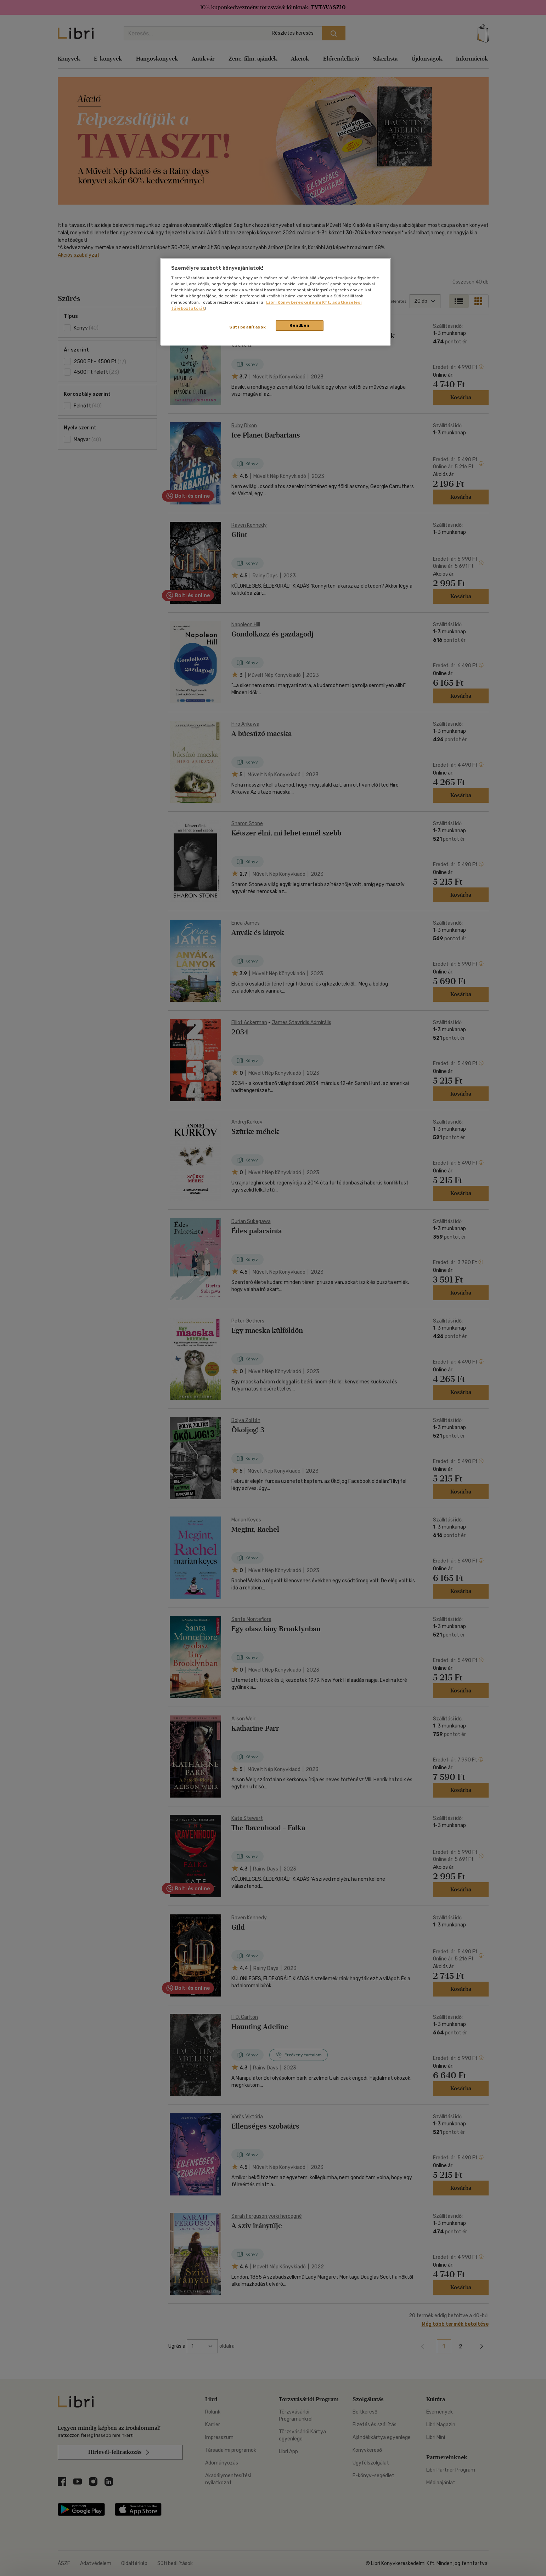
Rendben (299, 325)
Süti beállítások (247, 327)
